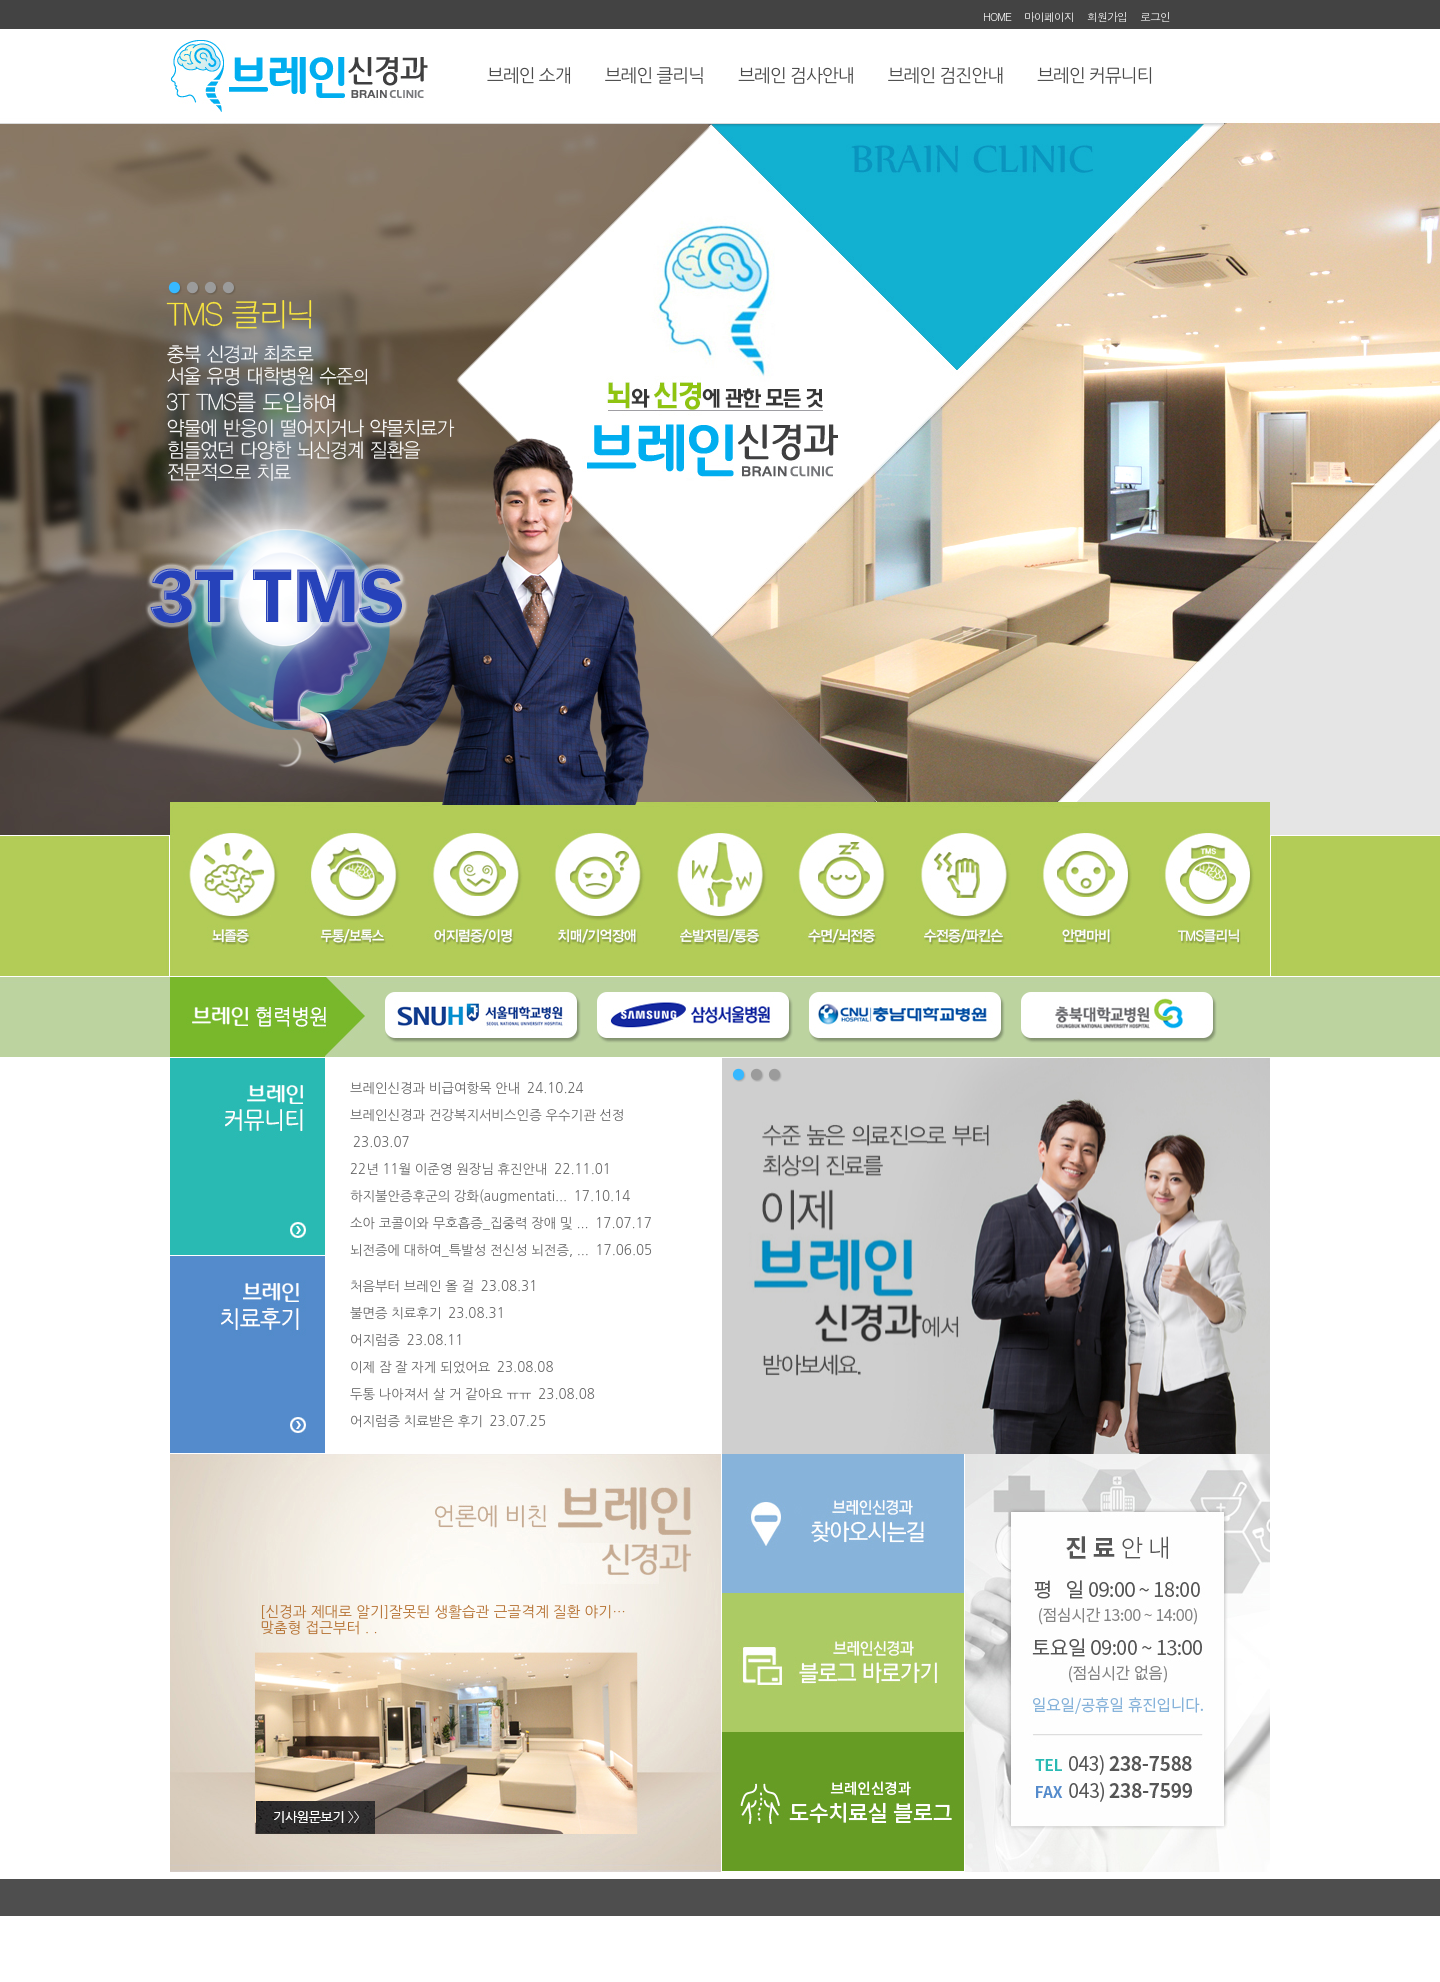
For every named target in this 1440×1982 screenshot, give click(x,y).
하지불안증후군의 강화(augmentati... (490, 1196)
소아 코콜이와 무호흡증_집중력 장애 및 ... (501, 1223)
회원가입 (1107, 16)
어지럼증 (406, 1340)
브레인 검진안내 (945, 76)
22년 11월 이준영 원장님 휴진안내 (480, 1169)
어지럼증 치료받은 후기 (448, 1421)
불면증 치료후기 (427, 1313)
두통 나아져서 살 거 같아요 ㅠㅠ (472, 1394)
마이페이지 (1049, 16)
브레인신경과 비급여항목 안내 (467, 1088)
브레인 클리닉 (655, 76)
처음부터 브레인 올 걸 (443, 1286)
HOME (997, 16)
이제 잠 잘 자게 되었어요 (452, 1367)
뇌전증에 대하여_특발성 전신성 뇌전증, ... (501, 1250)
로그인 (1155, 16)
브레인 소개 (529, 76)
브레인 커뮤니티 (1094, 76)
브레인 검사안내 (795, 76)
